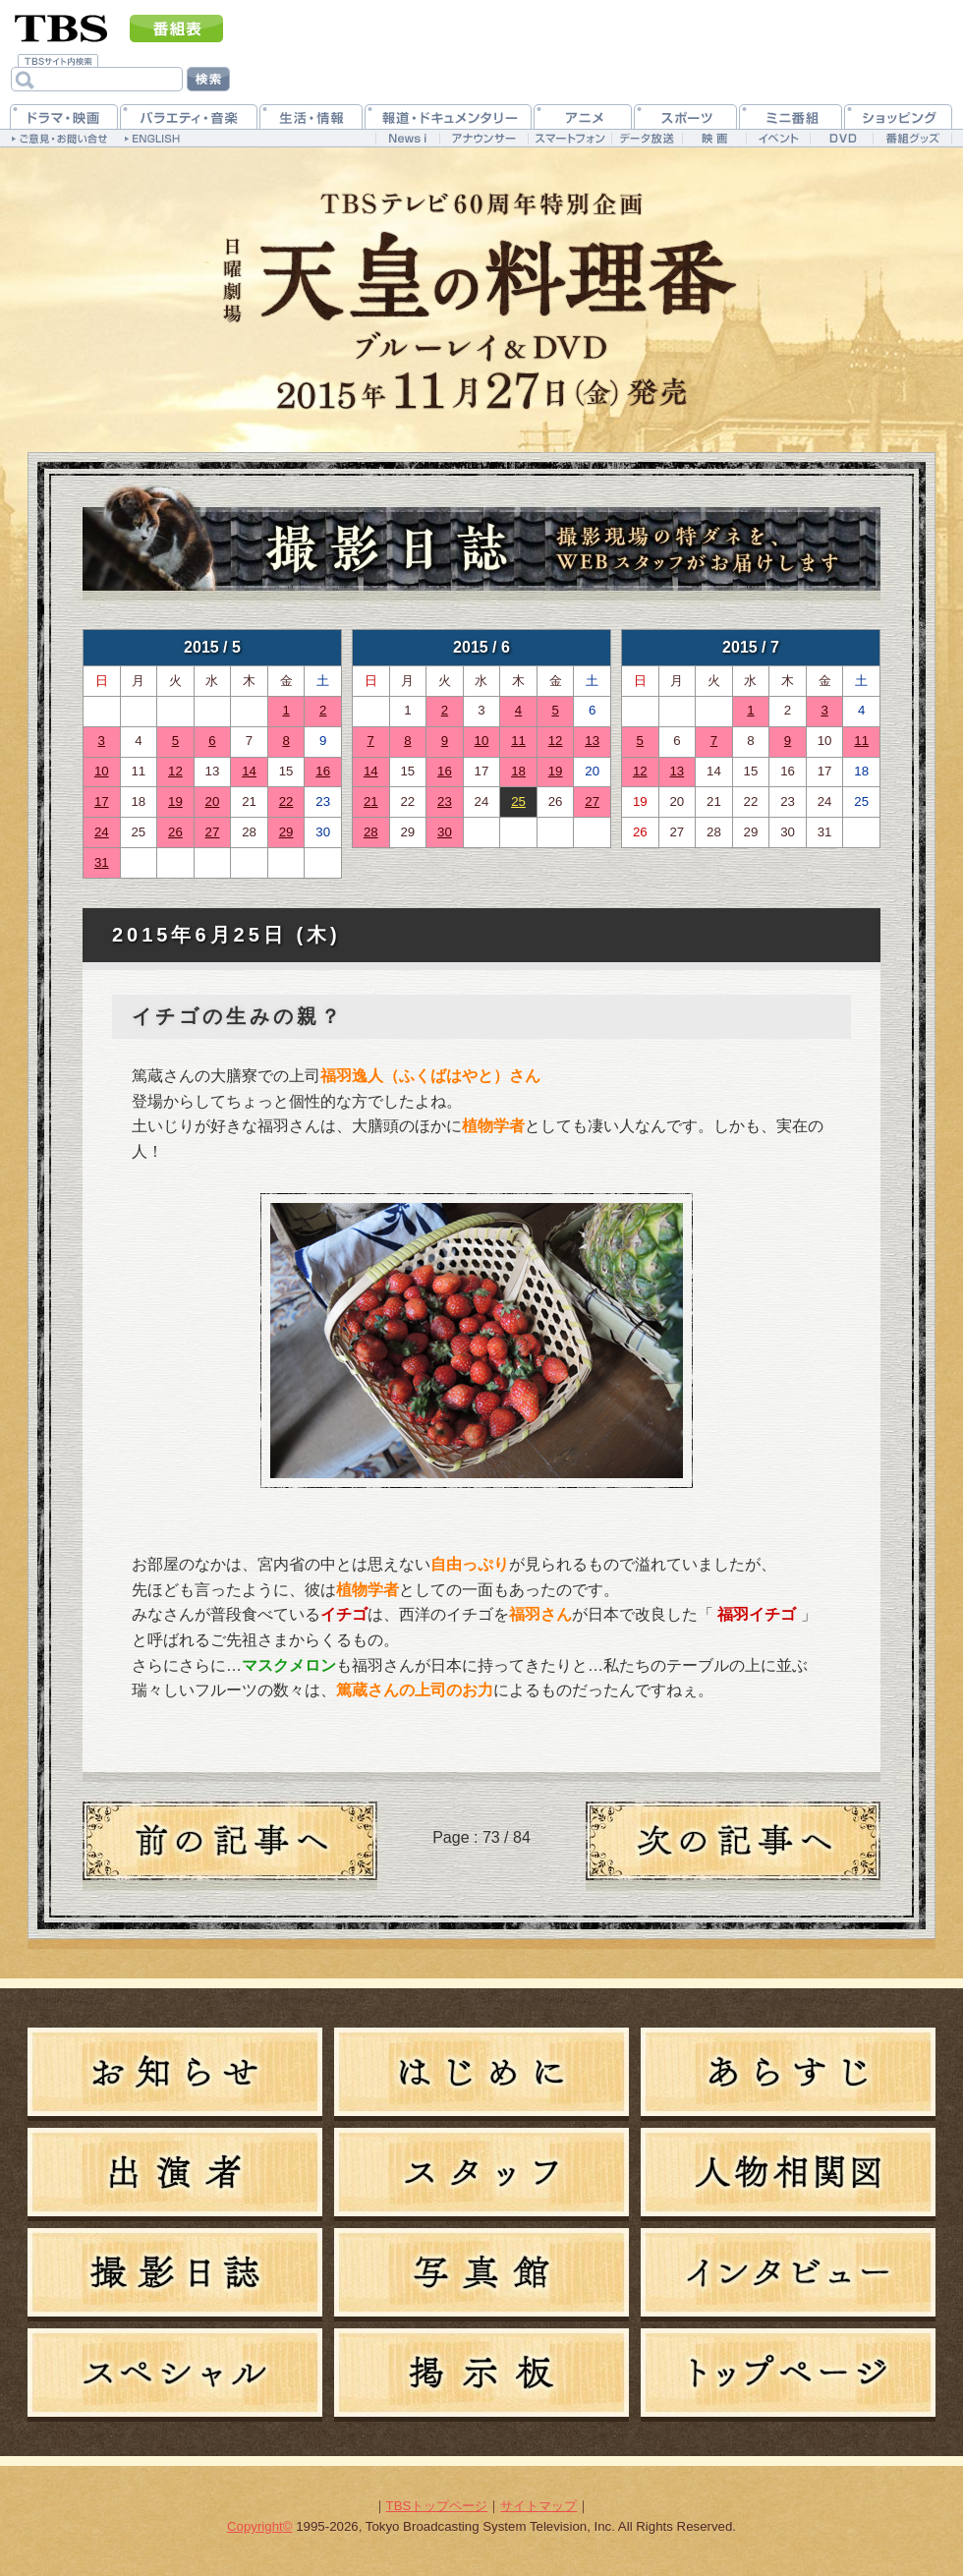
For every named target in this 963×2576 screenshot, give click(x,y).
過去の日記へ (230, 1846)
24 (101, 832)
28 (371, 832)
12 (175, 771)
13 (592, 740)
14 (249, 771)
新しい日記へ (733, 1846)
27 (212, 832)
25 (518, 801)
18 (518, 771)
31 (101, 862)
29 (286, 832)
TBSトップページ (437, 2505)
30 (444, 832)
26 (175, 832)
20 (212, 801)
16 (322, 771)
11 (518, 740)
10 (101, 771)
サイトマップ (538, 2505)
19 (175, 801)
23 (444, 801)
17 (101, 801)
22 (286, 801)
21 (371, 801)
